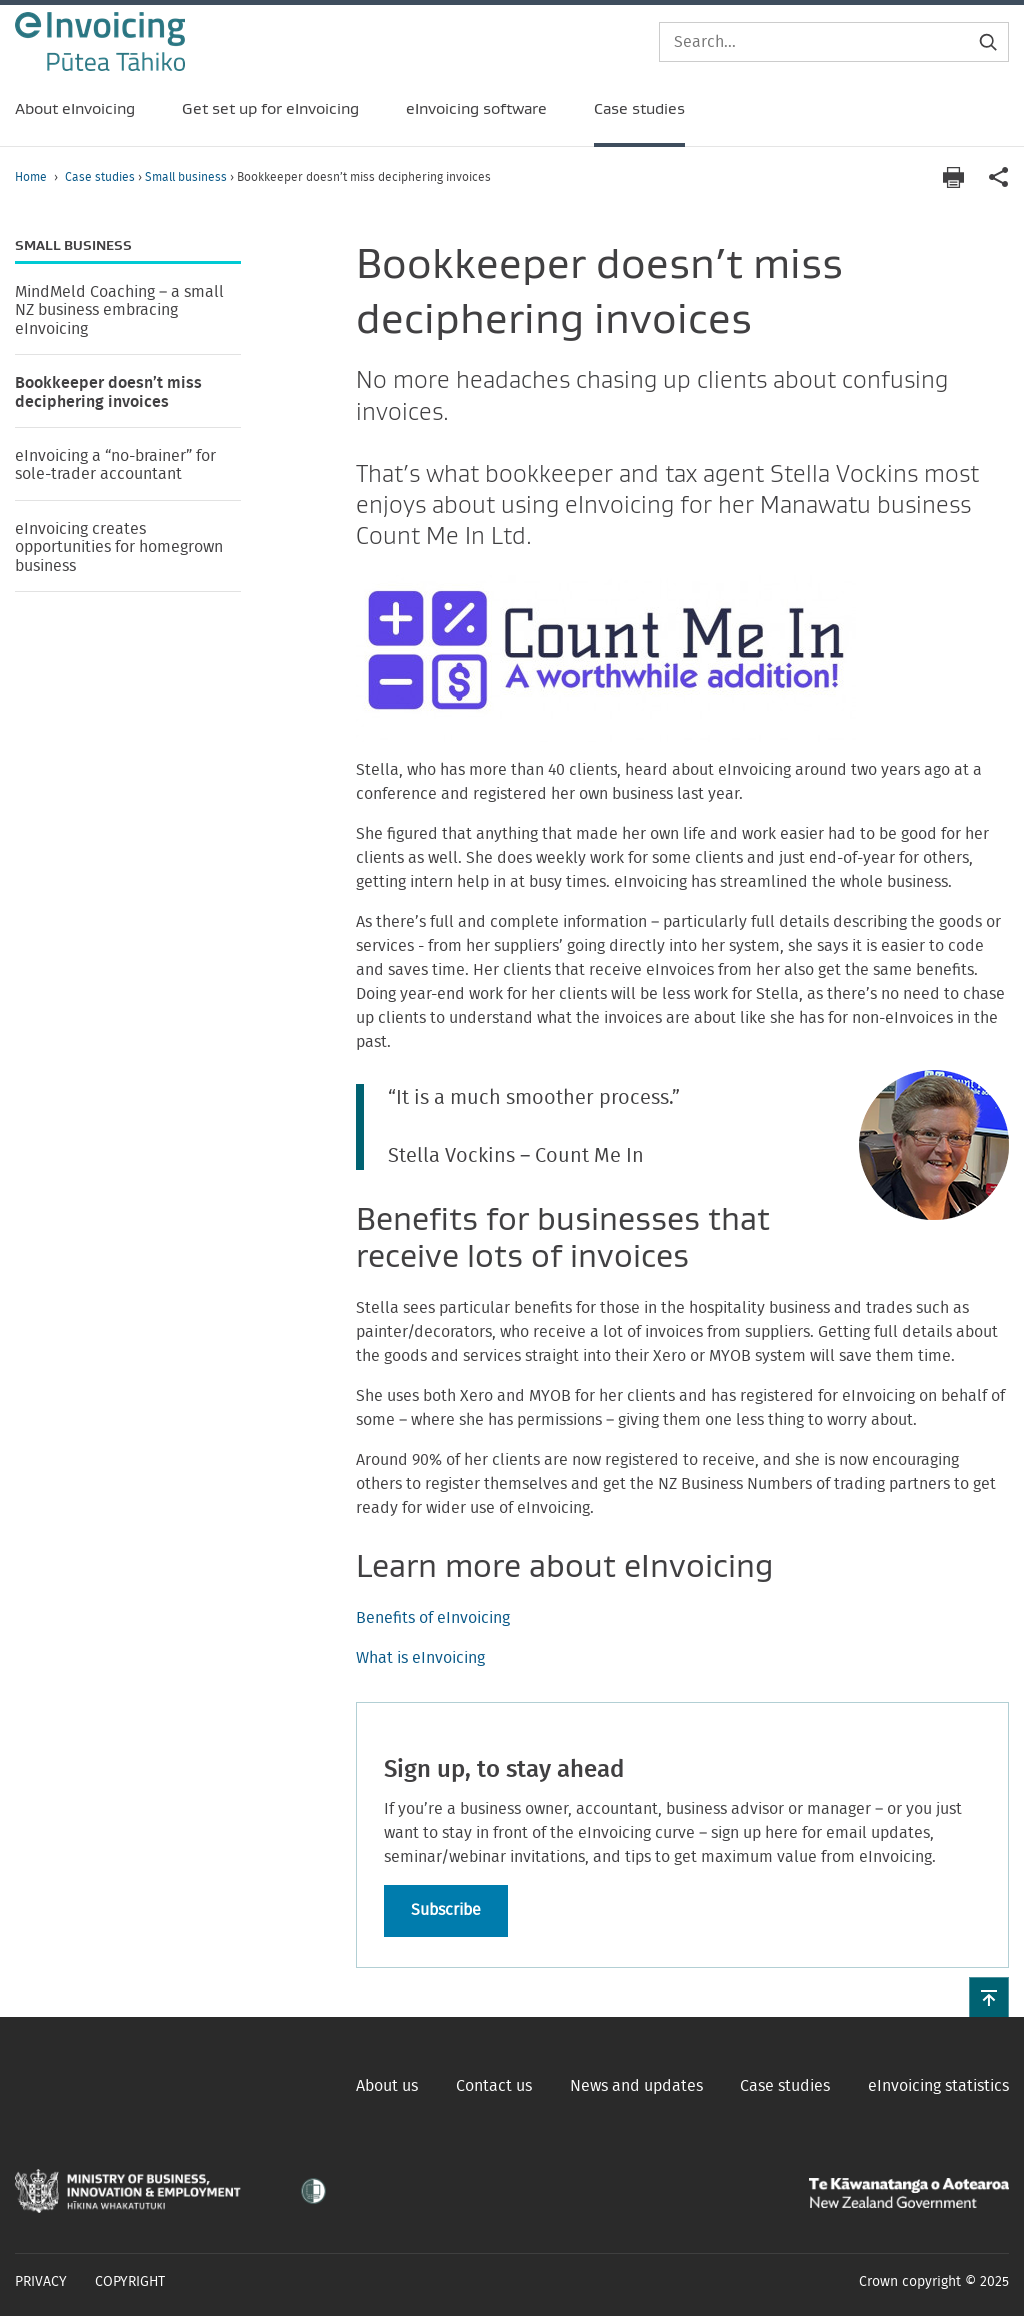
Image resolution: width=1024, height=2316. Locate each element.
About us (387, 2086)
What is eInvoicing (420, 1658)
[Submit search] (988, 42)
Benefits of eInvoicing (433, 1618)
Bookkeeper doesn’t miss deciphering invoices (108, 392)
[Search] (834, 42)
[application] (999, 177)
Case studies (101, 177)
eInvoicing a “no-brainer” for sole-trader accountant (115, 465)
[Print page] (953, 177)
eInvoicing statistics (938, 2086)
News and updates (636, 2086)
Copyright (130, 2282)
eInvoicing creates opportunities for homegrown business (119, 547)
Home (31, 177)
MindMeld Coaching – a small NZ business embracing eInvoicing (119, 310)
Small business (187, 177)
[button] (989, 1997)
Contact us (494, 2086)
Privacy (41, 2282)
